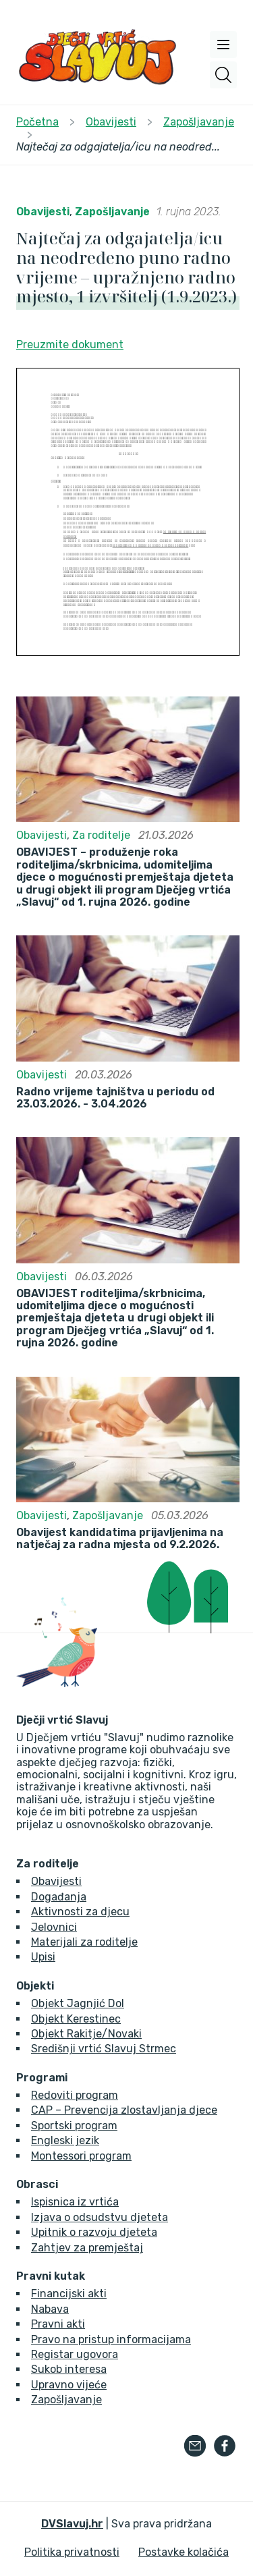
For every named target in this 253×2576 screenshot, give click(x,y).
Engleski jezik (65, 2140)
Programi (41, 2078)
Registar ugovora (74, 2354)
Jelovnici (54, 1927)
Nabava (50, 2309)
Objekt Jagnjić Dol (77, 2003)
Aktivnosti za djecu (80, 1911)
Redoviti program (74, 2095)
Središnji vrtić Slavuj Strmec (103, 2048)
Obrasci (37, 2184)
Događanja (58, 1896)
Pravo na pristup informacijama (111, 2339)
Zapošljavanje (112, 211)
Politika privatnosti (71, 2552)
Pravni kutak (50, 2276)
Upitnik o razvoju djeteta (94, 2232)
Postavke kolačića (183, 2552)
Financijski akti (69, 2293)
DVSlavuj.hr (72, 2523)
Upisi (43, 1956)
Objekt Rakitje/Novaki (86, 2033)
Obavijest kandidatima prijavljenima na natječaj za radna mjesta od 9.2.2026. (119, 1539)
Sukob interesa (69, 2369)
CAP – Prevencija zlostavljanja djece (124, 2110)
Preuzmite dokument (69, 344)
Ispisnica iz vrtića (75, 2201)
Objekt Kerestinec (76, 2018)
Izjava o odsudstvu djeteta (99, 2217)
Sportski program (74, 2125)
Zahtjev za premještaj (87, 2247)
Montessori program (81, 2155)
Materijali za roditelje (84, 1942)
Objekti (35, 1986)
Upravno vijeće (69, 2384)
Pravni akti (58, 2324)
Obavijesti (42, 211)
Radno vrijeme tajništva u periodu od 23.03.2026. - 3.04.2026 (115, 1098)
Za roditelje (101, 835)
